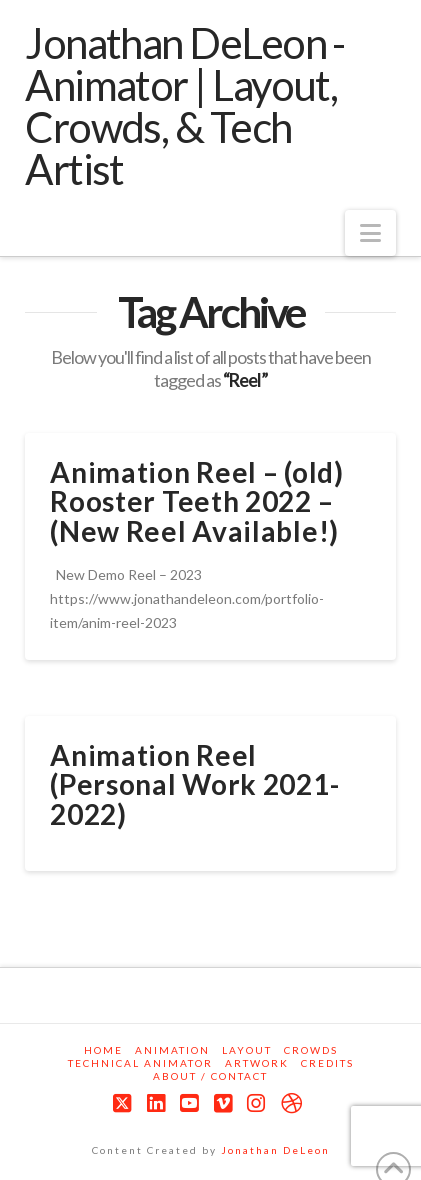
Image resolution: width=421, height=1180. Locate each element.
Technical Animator (140, 1063)
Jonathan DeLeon (275, 1150)
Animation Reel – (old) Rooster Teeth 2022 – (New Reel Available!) (196, 501)
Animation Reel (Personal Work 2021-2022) (194, 784)
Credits (327, 1063)
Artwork (257, 1063)
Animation (172, 1050)
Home (103, 1050)
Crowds (311, 1050)
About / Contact (210, 1076)
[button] (370, 233)
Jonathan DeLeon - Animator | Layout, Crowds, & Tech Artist (185, 106)
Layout (247, 1050)
